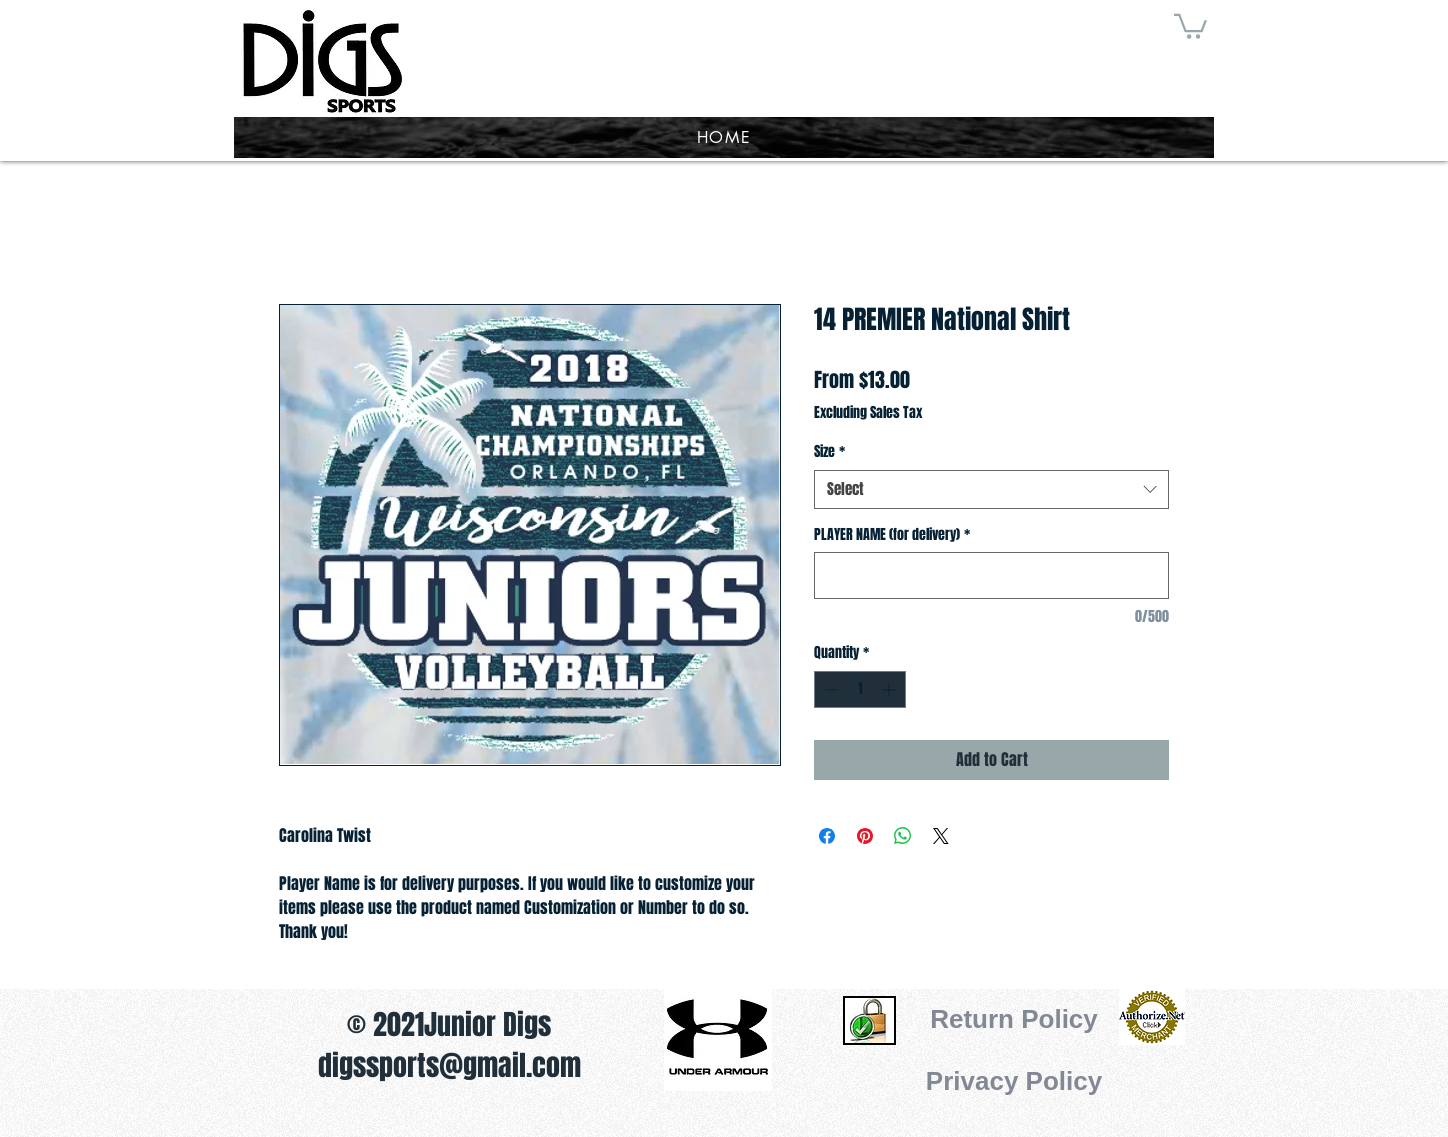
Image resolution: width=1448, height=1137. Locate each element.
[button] (1190, 25)
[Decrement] (829, 689)
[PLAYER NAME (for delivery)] (991, 575)
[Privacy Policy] (1014, 1081)
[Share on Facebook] (827, 836)
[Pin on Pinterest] (865, 836)
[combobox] (991, 489)
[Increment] (890, 689)
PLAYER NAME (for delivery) (892, 535)
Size (829, 452)
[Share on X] (941, 836)
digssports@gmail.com (449, 1065)
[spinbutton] (860, 689)
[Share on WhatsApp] (903, 836)
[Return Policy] (1014, 1019)
